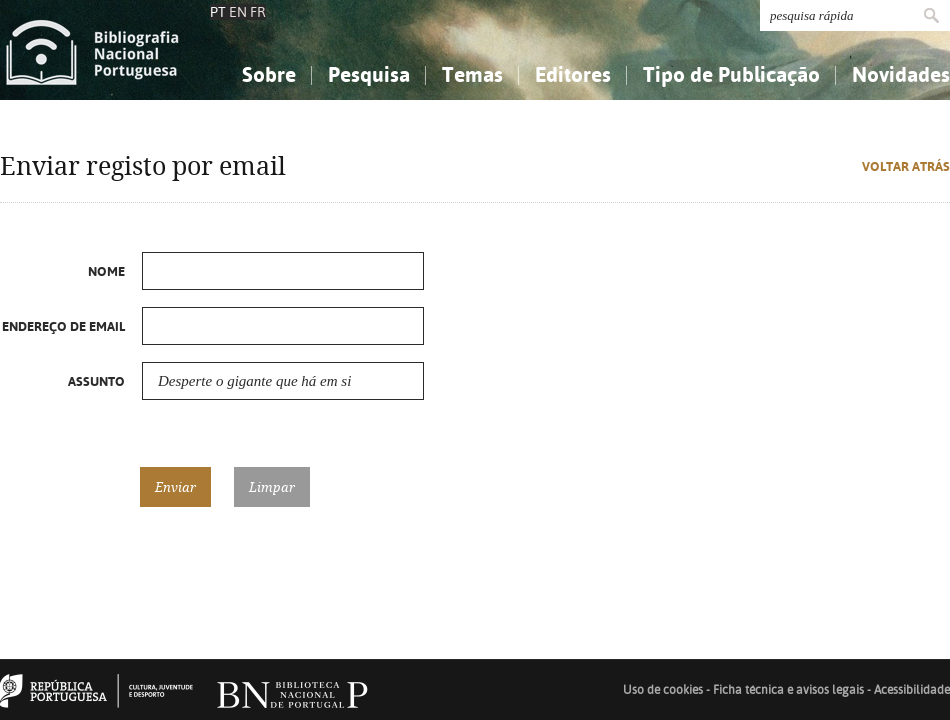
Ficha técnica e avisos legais (788, 690)
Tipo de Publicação (731, 74)
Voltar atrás (906, 166)
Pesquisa (369, 74)
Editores (573, 74)
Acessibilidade (912, 690)
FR (258, 12)
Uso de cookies (663, 690)
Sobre (269, 74)
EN (238, 12)
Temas (472, 74)
